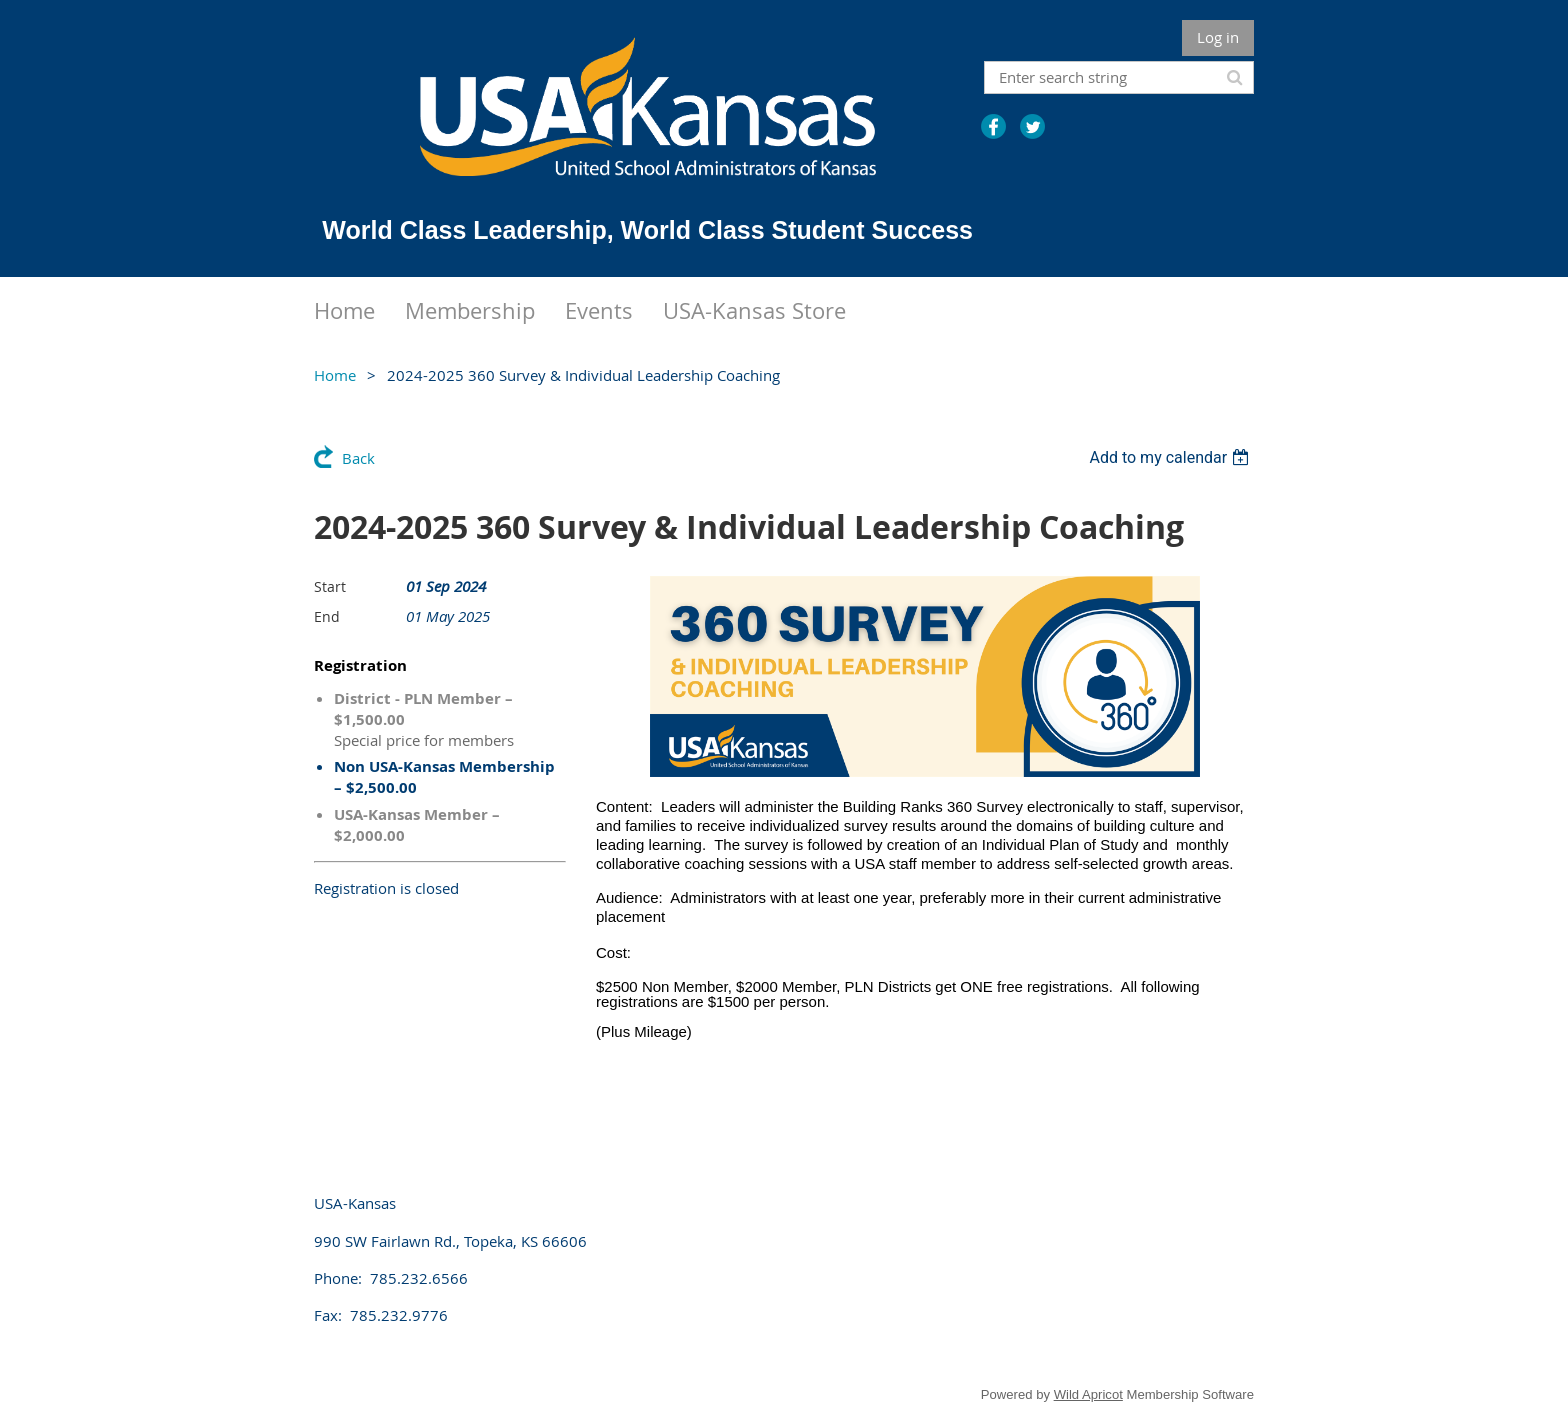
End (327, 616)
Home (335, 375)
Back (358, 458)
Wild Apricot (1088, 1394)
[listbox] (1171, 457)
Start (330, 586)
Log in (1218, 37)
